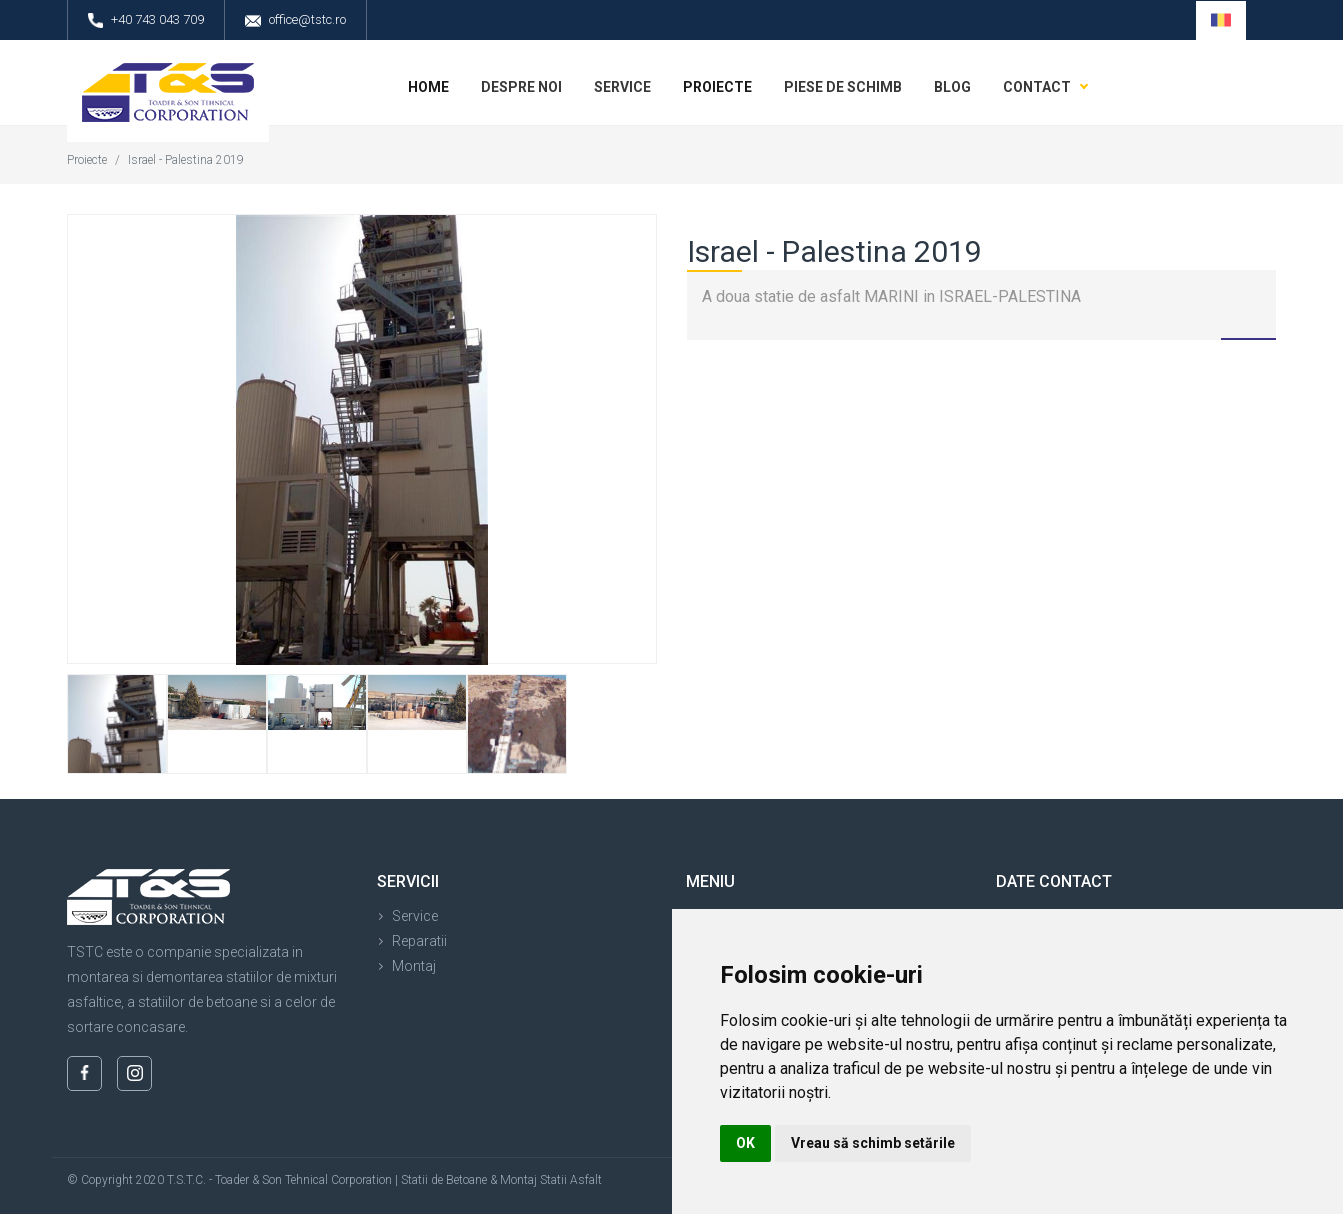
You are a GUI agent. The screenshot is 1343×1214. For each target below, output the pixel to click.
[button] (1221, 20)
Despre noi (521, 87)
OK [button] (745, 1143)
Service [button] (622, 87)
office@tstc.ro (295, 20)
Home (428, 87)
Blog (952, 87)
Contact (1037, 87)
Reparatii (419, 941)
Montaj (414, 966)
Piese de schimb (843, 87)
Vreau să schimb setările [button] (873, 1143)
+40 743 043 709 (146, 20)
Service (415, 916)
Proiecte (717, 87)
